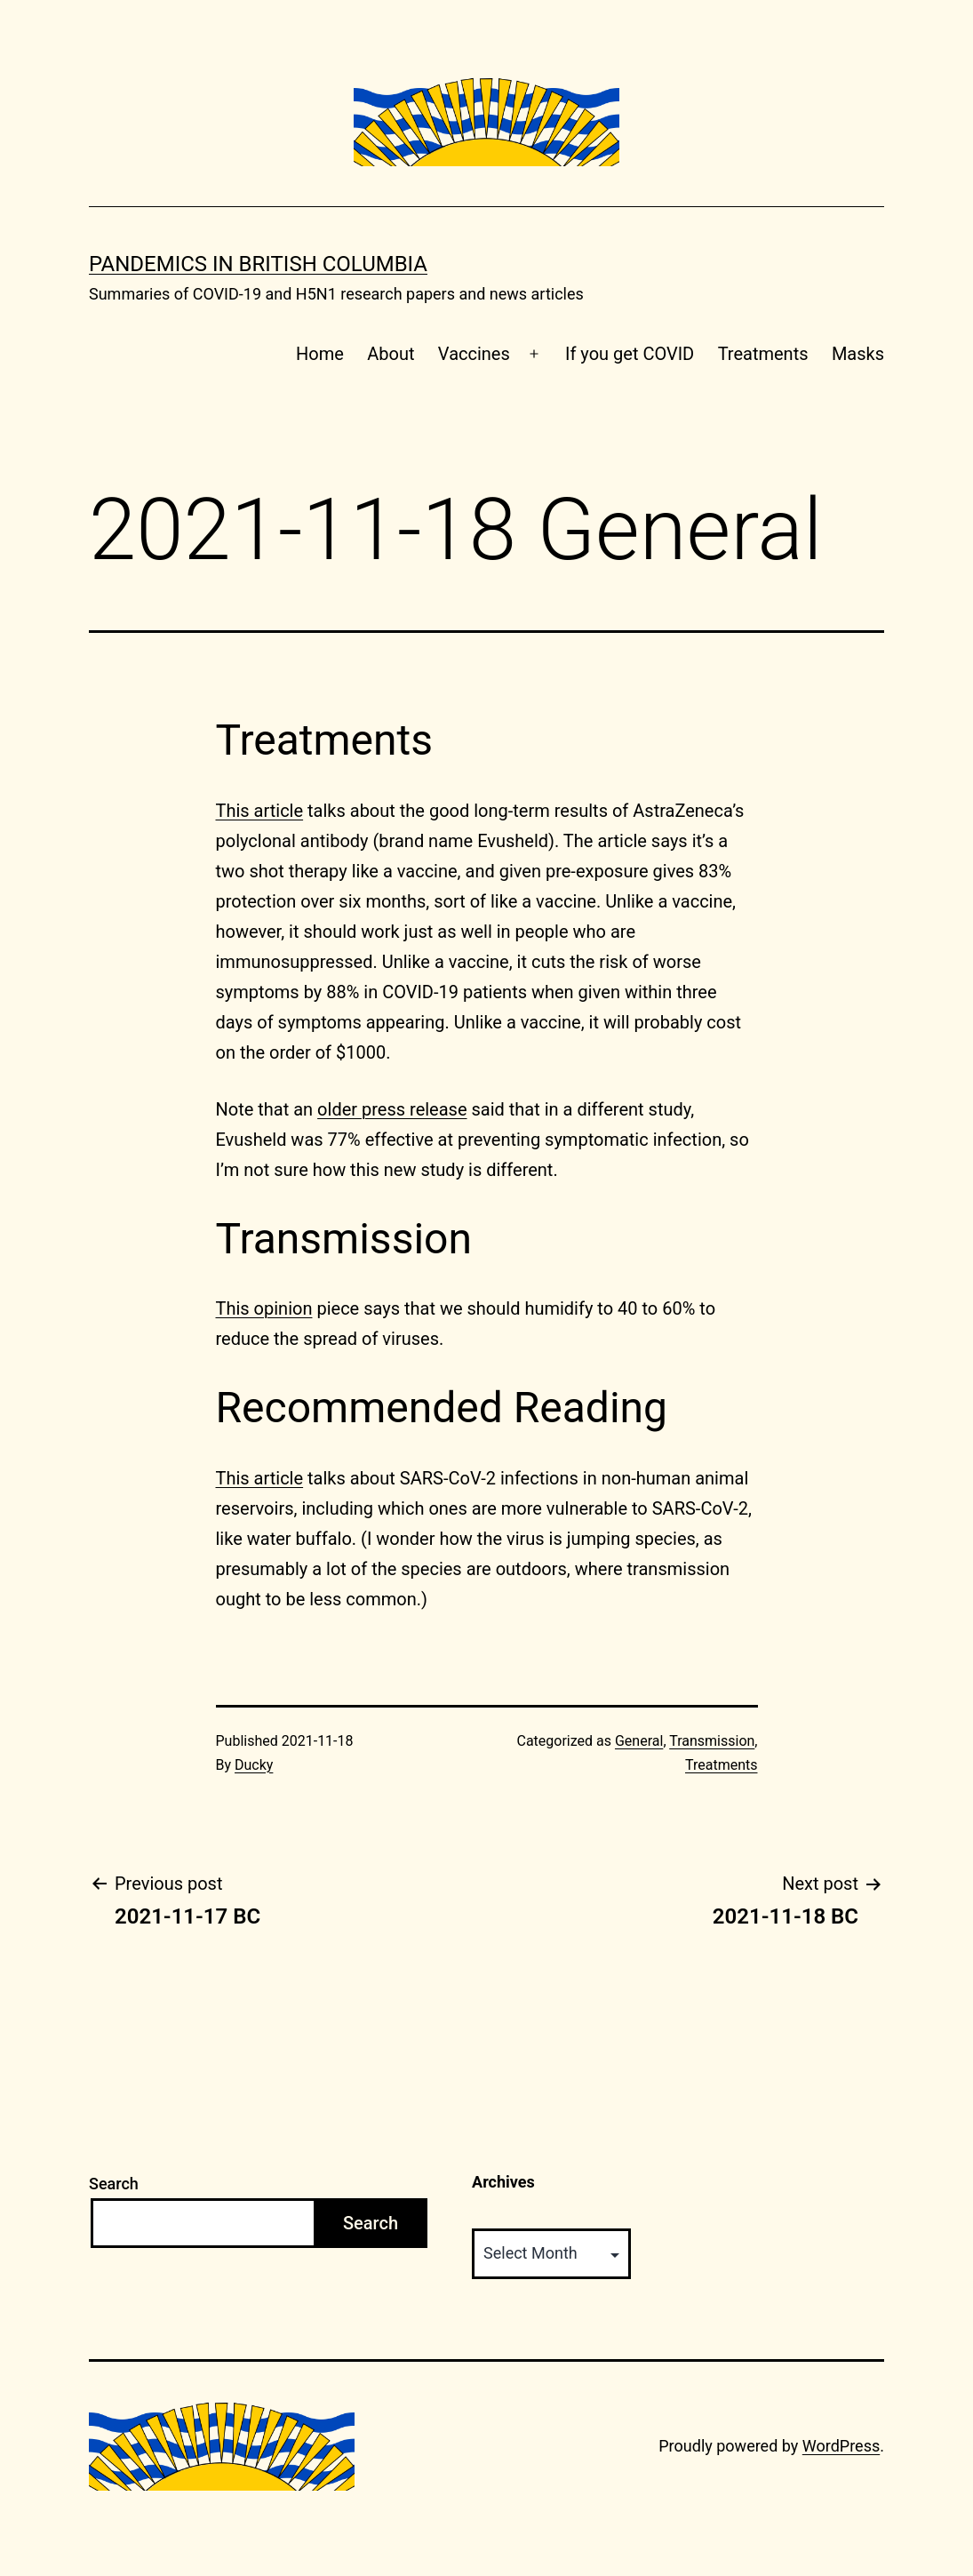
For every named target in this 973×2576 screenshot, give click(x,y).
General (639, 1740)
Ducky (254, 1764)
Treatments (763, 353)
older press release (392, 1109)
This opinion (264, 1308)
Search (114, 2183)
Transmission (711, 1740)
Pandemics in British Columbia (258, 264)
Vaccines (474, 353)
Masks (858, 353)
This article (260, 810)
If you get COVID (629, 353)
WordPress (841, 2445)
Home (320, 353)
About (390, 353)
